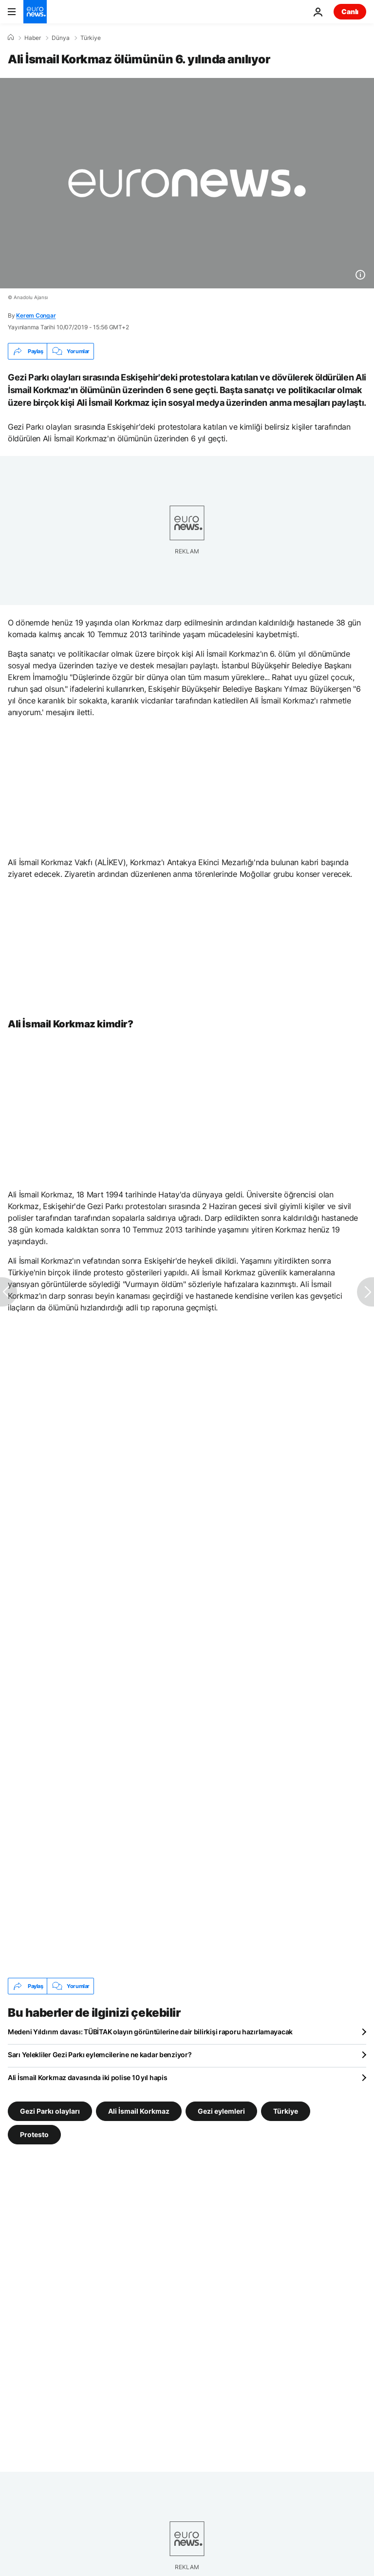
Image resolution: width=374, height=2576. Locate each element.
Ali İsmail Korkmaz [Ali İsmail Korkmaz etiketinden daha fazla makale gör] (138, 2111)
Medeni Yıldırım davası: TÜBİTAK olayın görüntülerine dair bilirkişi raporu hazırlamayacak (150, 2031)
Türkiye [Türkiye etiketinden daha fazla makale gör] (285, 2111)
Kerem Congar (36, 315)
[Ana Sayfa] (11, 37)
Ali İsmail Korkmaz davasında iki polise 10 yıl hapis (87, 2077)
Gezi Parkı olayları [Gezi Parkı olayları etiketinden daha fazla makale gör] (50, 2111)
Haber (32, 38)
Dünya (61, 38)
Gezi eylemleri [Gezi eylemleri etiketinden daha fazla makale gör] (221, 2111)
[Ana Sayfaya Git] (35, 11)
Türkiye (90, 38)
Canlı (349, 11)
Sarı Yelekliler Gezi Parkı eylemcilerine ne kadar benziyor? (99, 2054)
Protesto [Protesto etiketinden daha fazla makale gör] (34, 2134)
